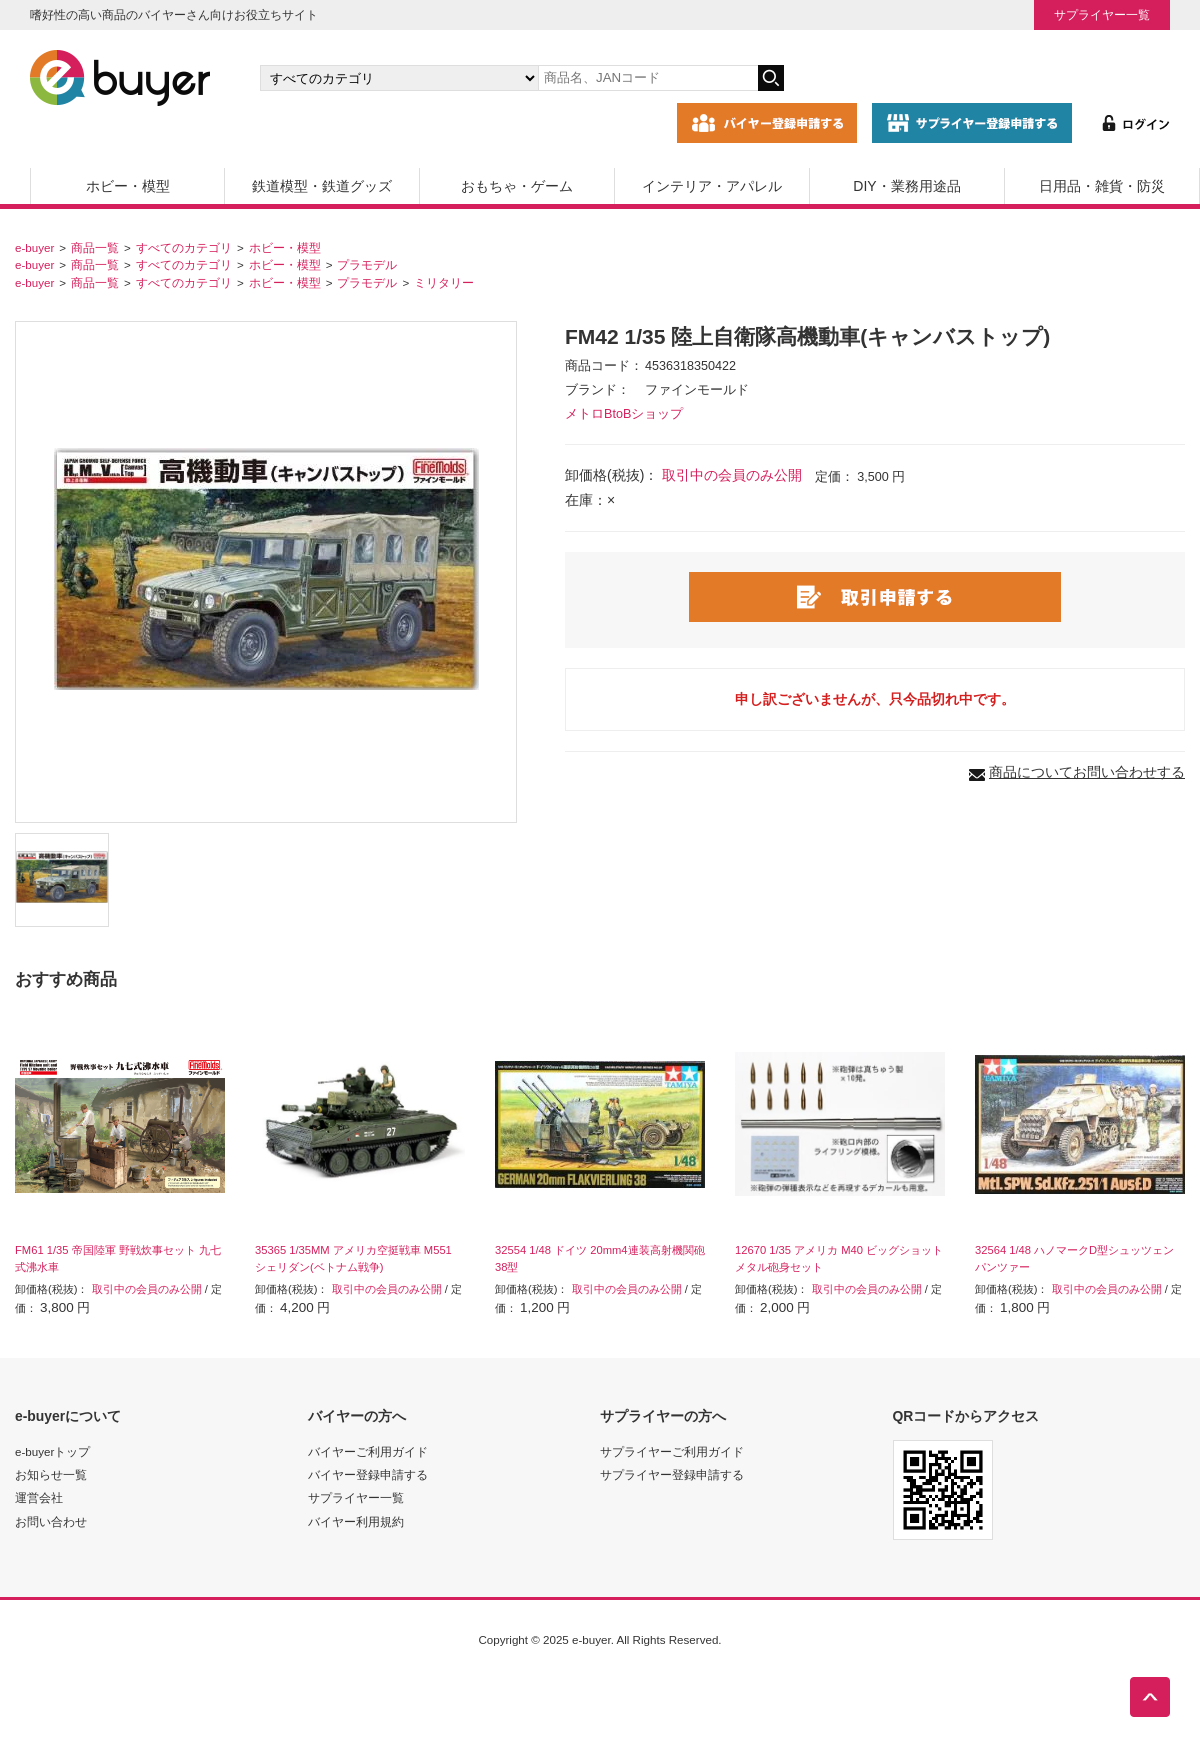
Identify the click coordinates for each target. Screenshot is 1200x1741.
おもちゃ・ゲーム (517, 186)
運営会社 (39, 1497)
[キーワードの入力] (648, 78)
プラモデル (367, 264)
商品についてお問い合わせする (1087, 772)
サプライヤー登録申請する (672, 1474)
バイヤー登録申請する (368, 1474)
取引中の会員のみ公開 (732, 475)
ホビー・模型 (128, 186)
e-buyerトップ (52, 1451)
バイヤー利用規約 (356, 1521)
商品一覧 (95, 247)
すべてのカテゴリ (184, 247)
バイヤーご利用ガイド (368, 1451)
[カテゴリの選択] (399, 78)
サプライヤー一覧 (1102, 14)
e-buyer (34, 247)
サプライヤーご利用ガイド (672, 1451)
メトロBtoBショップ (624, 414)
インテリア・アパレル (712, 186)
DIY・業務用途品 (906, 186)
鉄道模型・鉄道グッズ (322, 186)
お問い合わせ (51, 1521)
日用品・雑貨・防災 (1102, 186)
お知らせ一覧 (51, 1474)
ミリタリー (444, 282)
